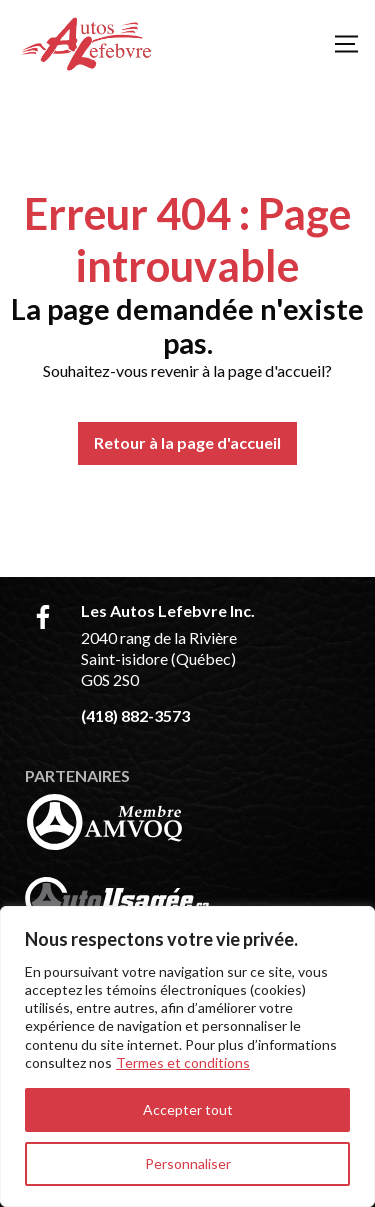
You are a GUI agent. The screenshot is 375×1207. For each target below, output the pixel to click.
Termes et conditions (183, 1062)
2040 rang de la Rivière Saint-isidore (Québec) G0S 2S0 (159, 658)
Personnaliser (188, 1163)
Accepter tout (188, 1109)
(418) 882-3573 (135, 715)
